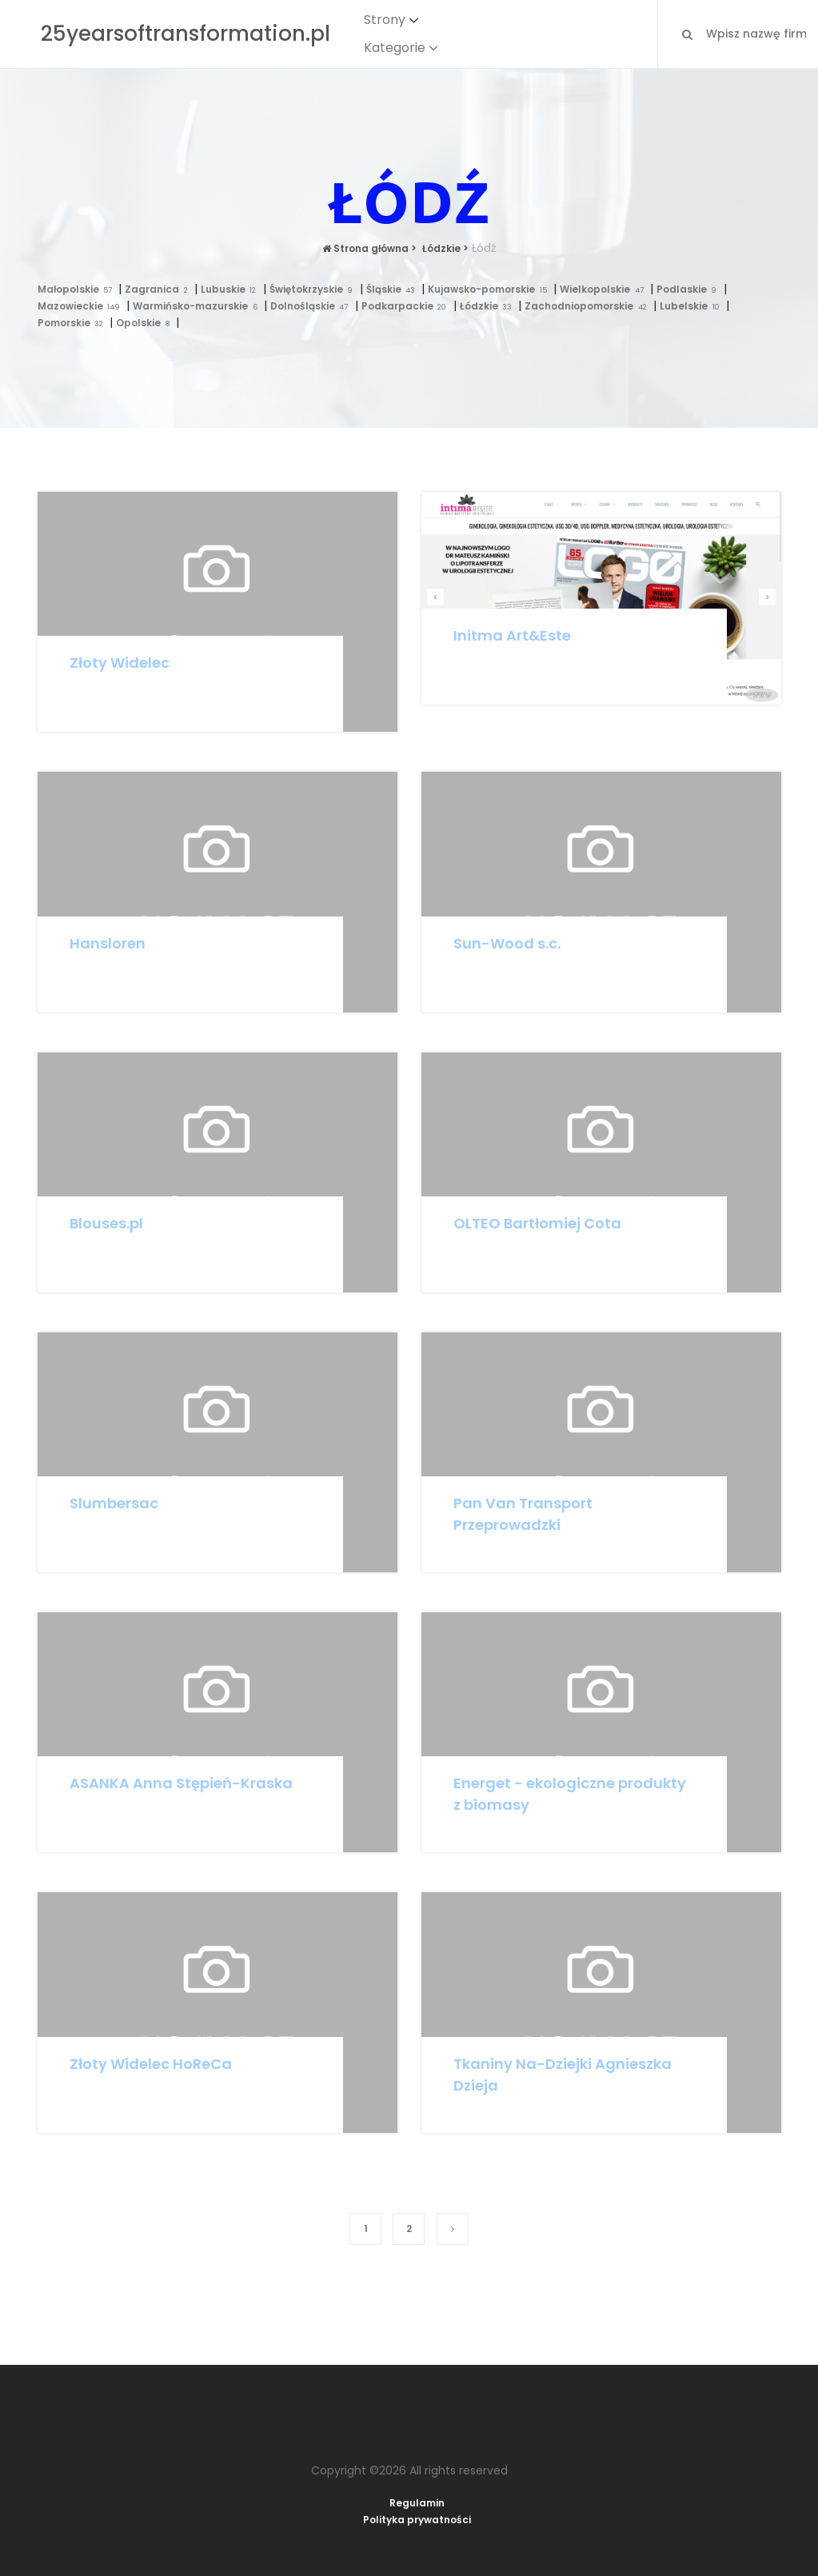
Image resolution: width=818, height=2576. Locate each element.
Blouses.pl (106, 1223)
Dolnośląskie (312, 306)
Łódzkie (489, 306)
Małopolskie (78, 289)
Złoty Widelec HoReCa (151, 2064)
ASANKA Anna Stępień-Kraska (181, 1783)
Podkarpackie (407, 306)
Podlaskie (690, 289)
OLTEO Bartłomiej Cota (537, 1223)
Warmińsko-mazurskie (198, 306)
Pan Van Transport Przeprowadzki (523, 1514)
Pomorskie (74, 322)
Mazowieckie (82, 306)
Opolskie (146, 322)
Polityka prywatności (417, 2519)
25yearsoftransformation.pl (185, 33)
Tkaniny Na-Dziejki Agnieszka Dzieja (562, 2074)
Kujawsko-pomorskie (490, 289)
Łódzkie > (444, 248)
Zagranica (159, 289)
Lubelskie (693, 306)
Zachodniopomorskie (589, 306)
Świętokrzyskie (314, 289)
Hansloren (108, 943)
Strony (384, 19)
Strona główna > (369, 248)
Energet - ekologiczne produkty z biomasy (569, 1794)
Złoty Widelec (120, 663)
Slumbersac (114, 1503)
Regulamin (417, 2503)
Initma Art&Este (512, 635)
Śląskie (394, 289)
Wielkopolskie (605, 289)
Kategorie (394, 47)
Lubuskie (232, 289)
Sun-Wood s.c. (507, 943)
